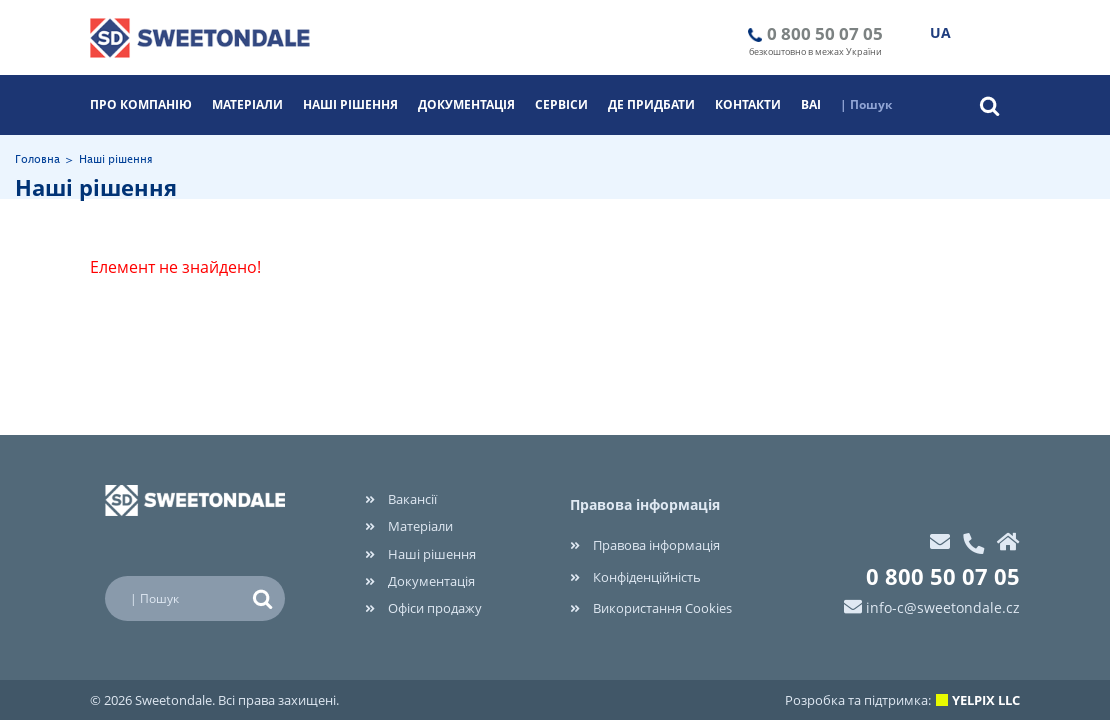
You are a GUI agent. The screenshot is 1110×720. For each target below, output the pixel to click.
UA (940, 32)
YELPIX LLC (986, 700)
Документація (466, 104)
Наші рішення (350, 104)
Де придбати (651, 104)
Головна (37, 160)
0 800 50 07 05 (825, 33)
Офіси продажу (423, 608)
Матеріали (247, 104)
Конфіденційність (635, 577)
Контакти (748, 104)
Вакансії (401, 499)
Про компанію (141, 104)
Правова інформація (645, 545)
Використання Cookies (651, 608)
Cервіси (561, 104)
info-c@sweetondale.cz (943, 607)
